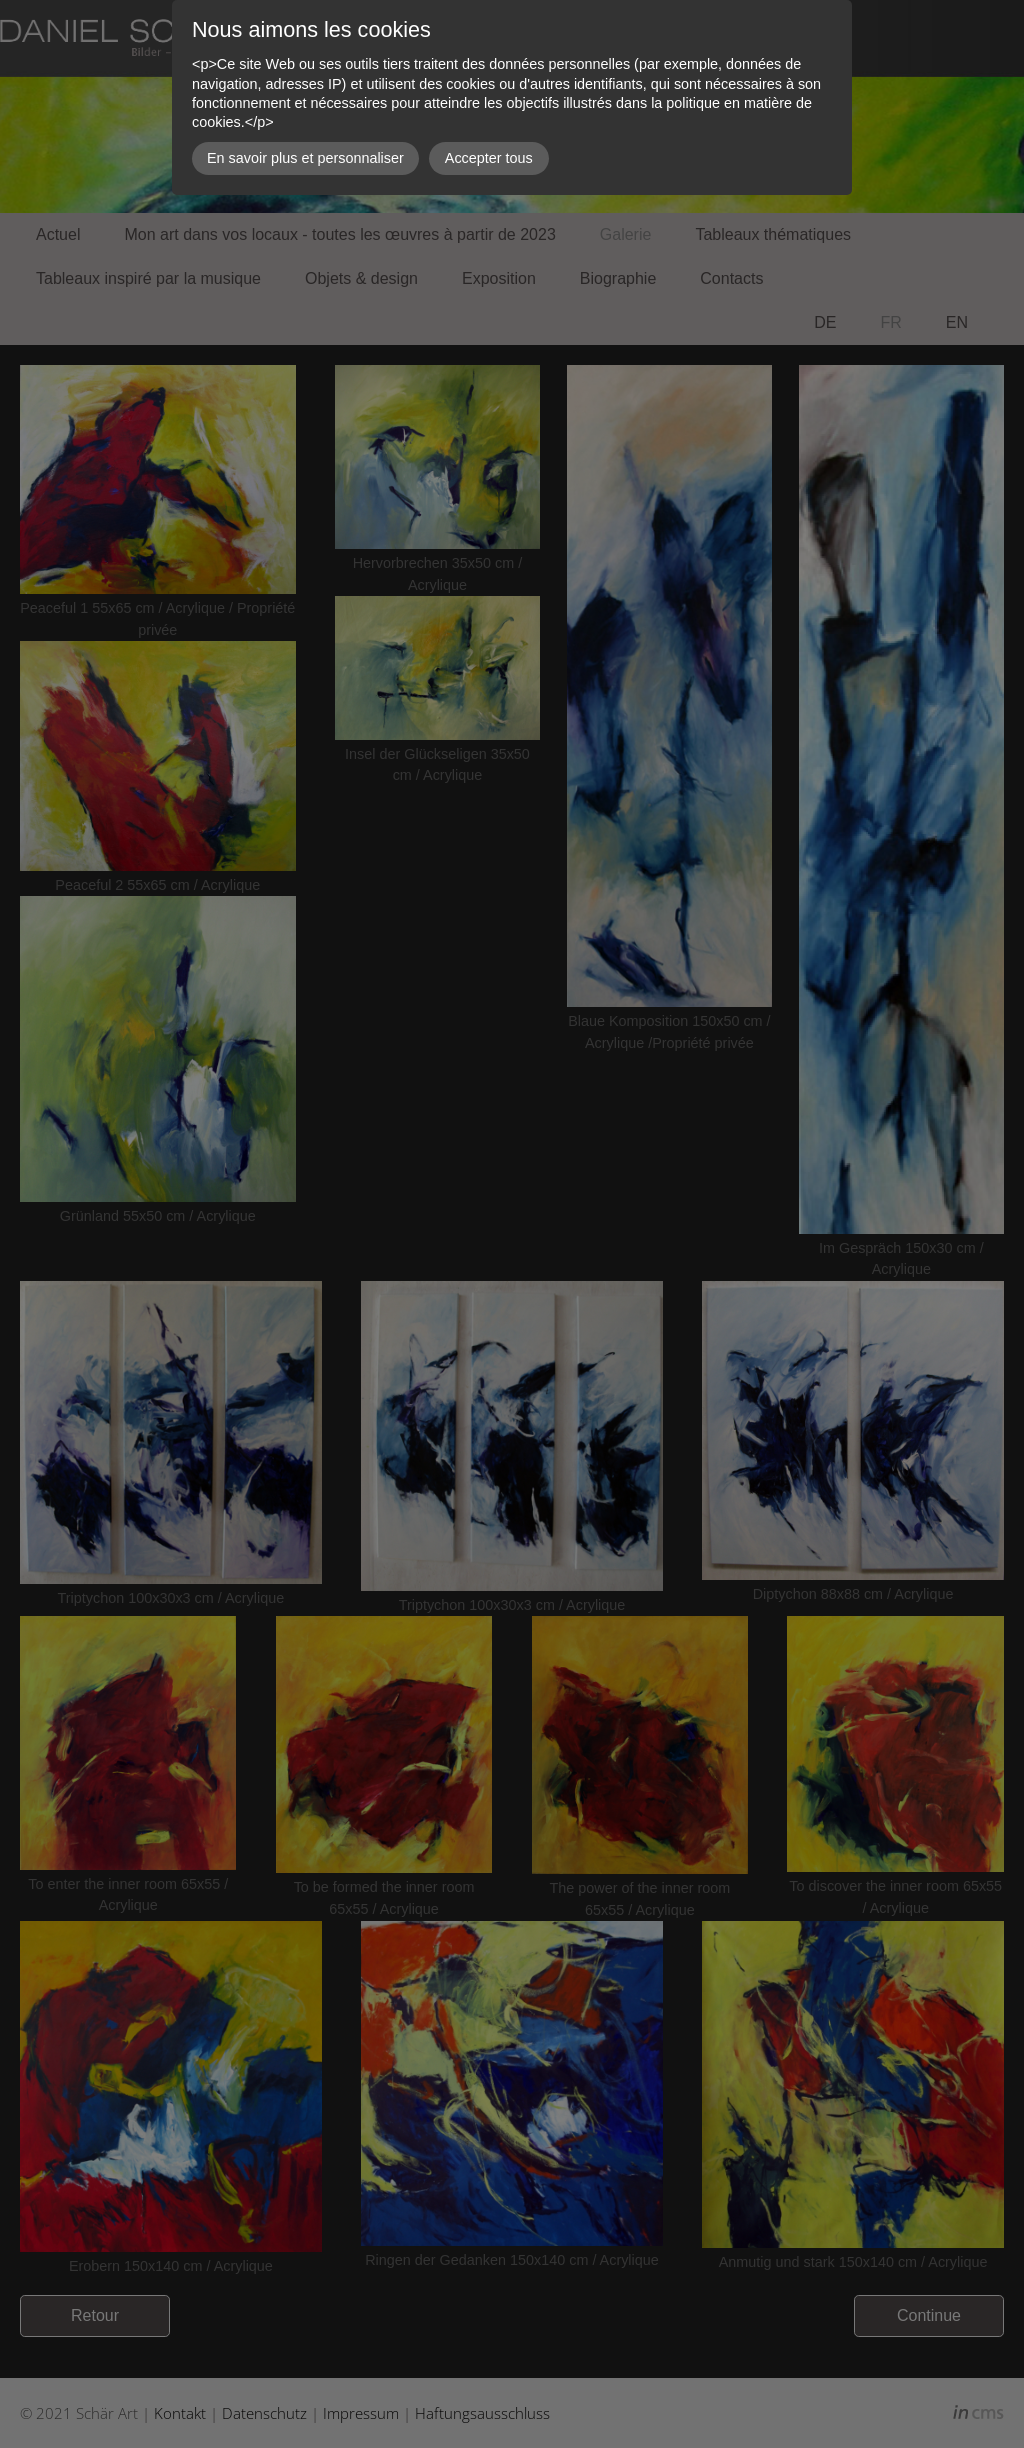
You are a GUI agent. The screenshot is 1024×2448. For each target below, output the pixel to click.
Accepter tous (489, 158)
